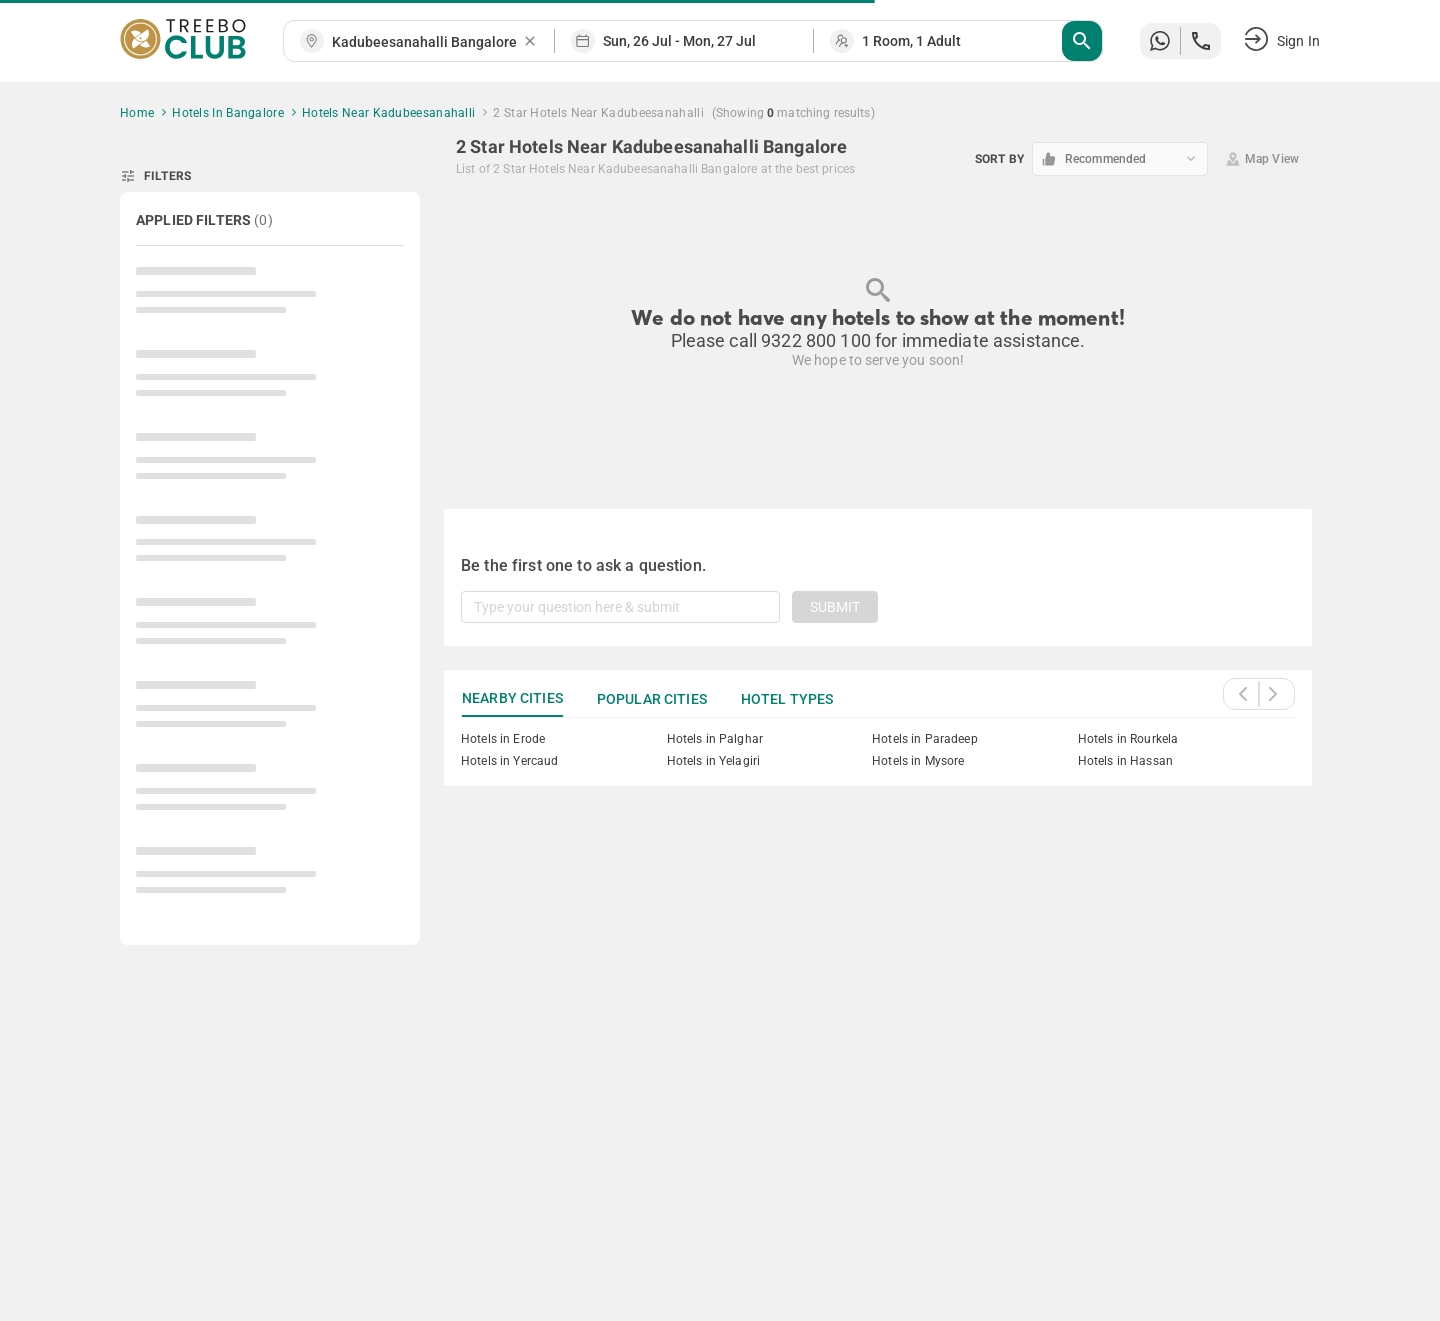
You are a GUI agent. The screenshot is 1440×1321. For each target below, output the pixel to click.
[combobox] (427, 42)
